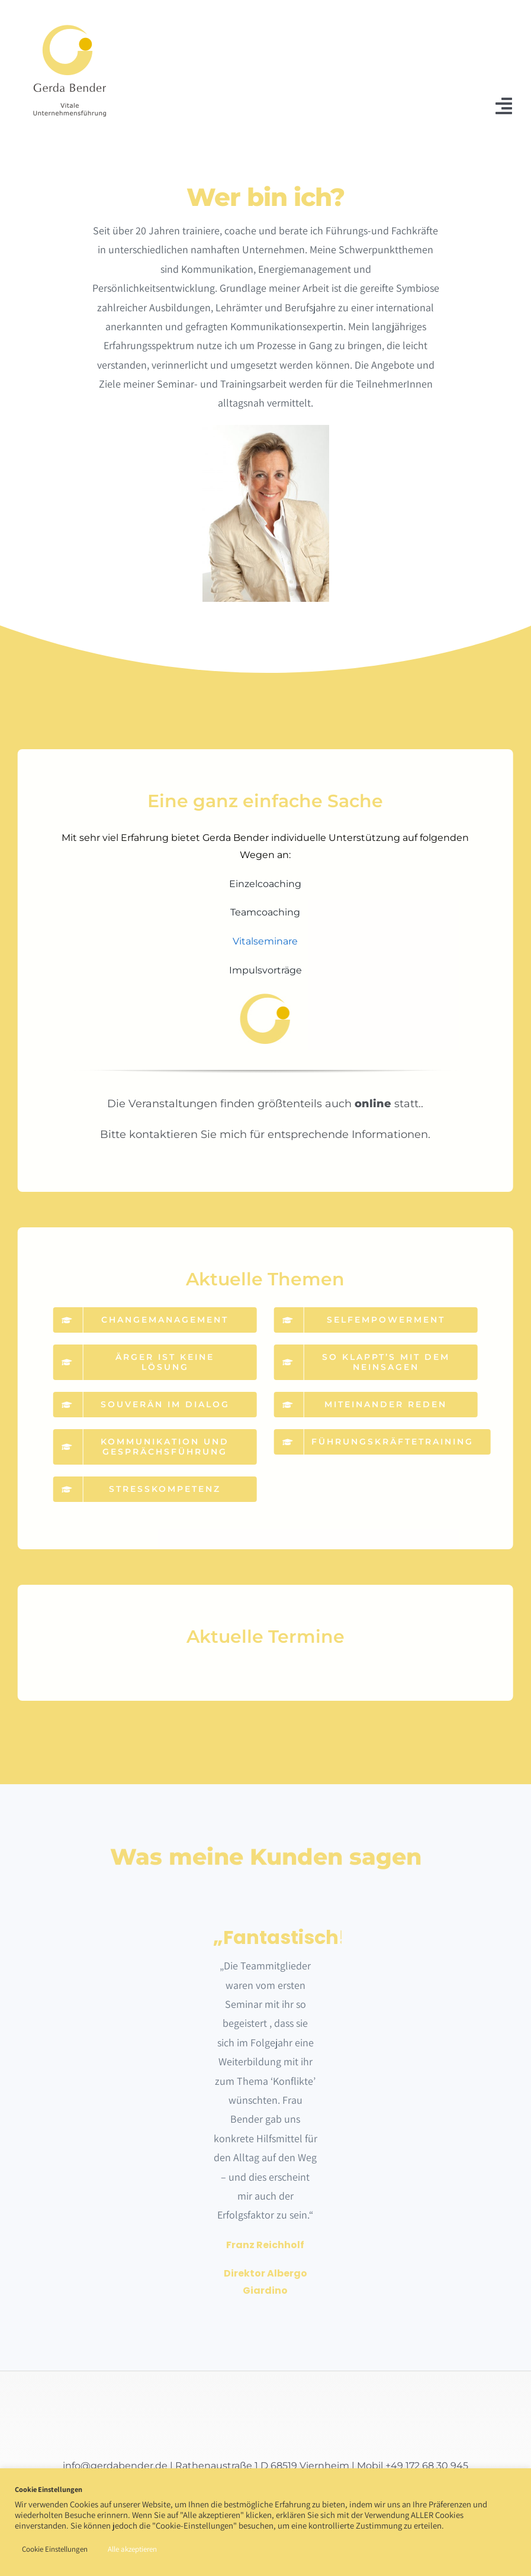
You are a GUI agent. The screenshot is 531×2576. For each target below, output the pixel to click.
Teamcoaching (258, 912)
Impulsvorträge (257, 970)
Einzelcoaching (258, 883)
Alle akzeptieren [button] (132, 2549)
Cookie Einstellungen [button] (55, 2549)
